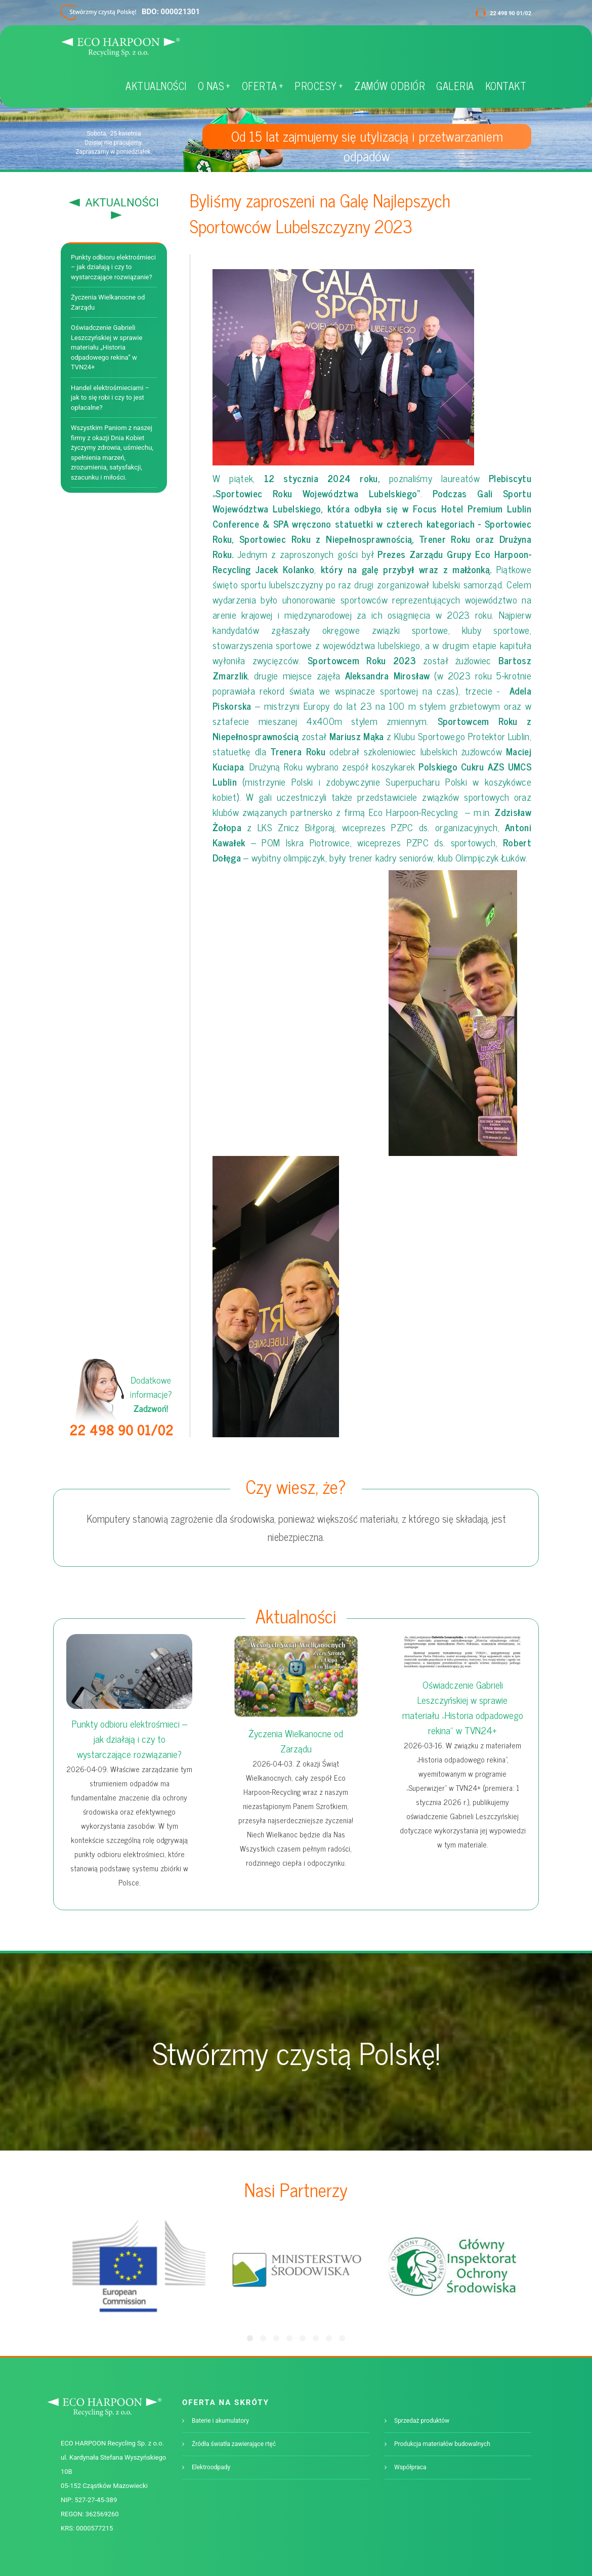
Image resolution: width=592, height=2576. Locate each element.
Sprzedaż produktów (421, 2420)
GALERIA (455, 85)
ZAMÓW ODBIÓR (389, 85)
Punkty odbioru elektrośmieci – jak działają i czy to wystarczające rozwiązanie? (113, 267)
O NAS (214, 85)
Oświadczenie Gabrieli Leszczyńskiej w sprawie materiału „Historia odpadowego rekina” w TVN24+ (106, 347)
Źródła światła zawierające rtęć (234, 2444)
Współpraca (410, 2467)
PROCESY (318, 85)
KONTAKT (506, 85)
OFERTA (263, 85)
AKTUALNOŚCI (156, 85)
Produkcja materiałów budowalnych (442, 2444)
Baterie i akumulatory (220, 2420)
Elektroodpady (211, 2467)
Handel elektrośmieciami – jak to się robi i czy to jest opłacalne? (110, 397)
